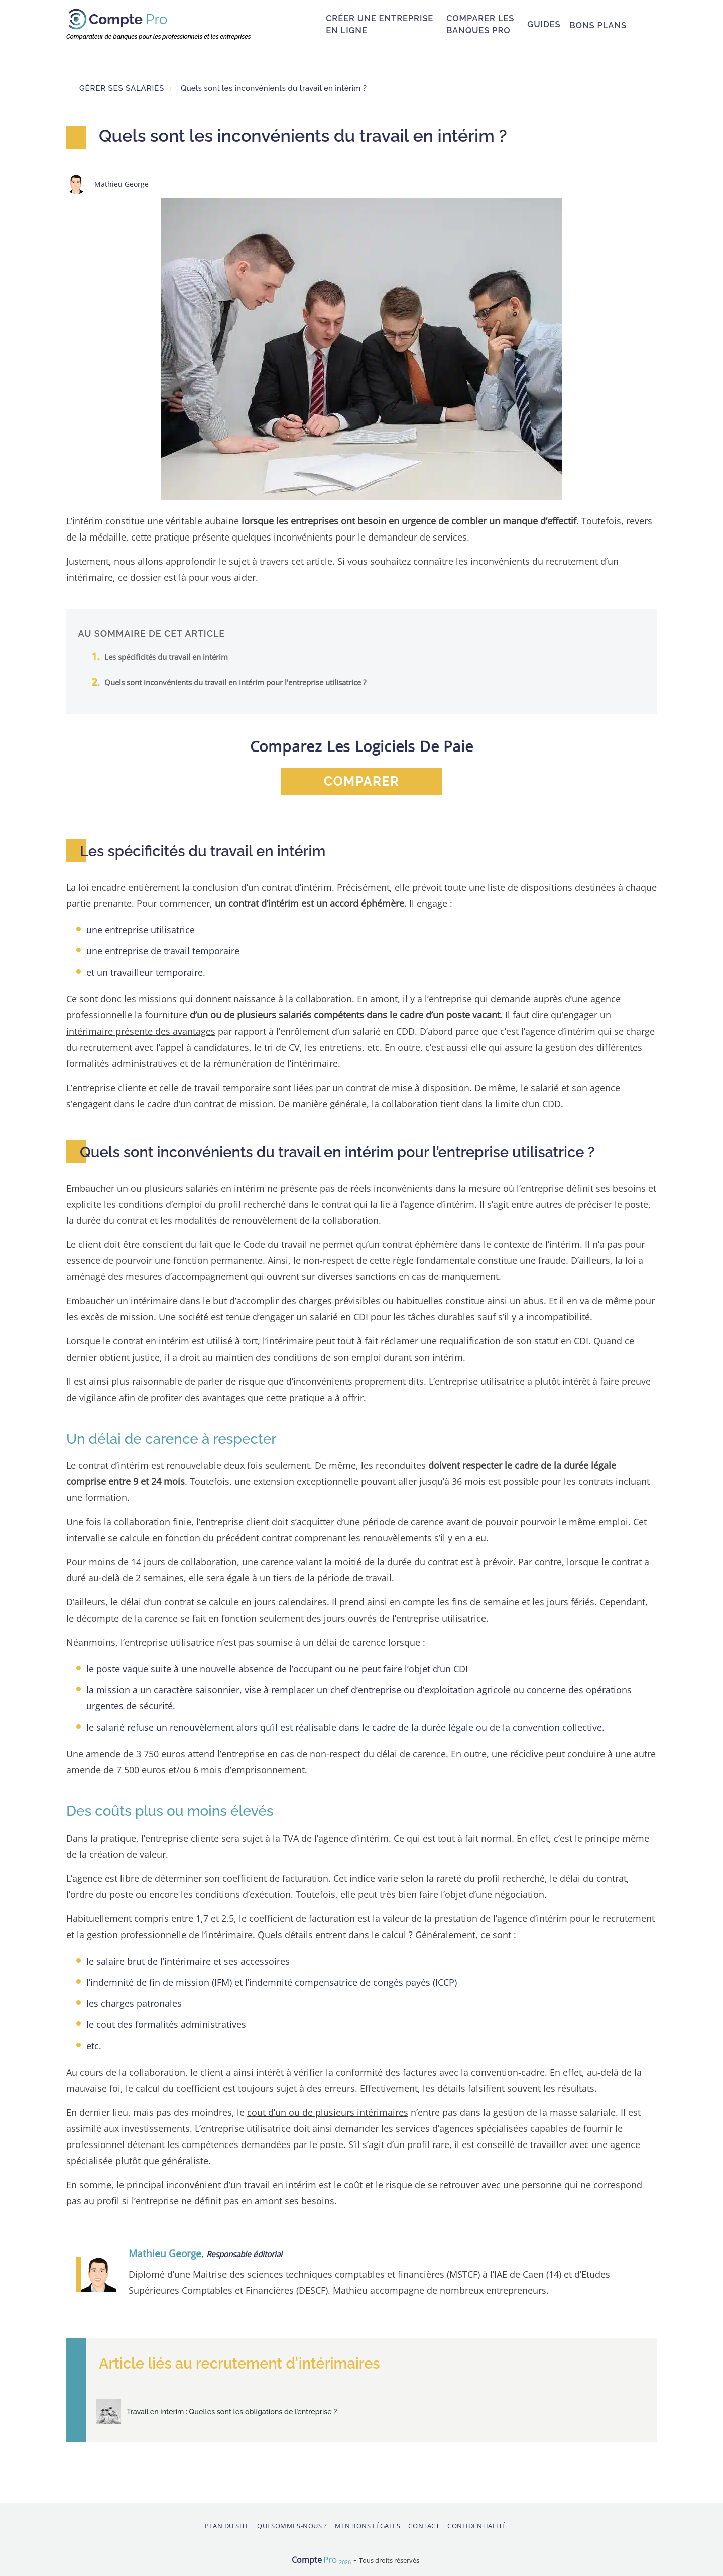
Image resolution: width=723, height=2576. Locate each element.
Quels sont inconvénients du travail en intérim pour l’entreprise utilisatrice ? (235, 682)
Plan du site (227, 2525)
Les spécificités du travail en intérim (166, 657)
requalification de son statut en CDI (513, 1340)
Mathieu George (165, 2253)
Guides (543, 24)
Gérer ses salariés (121, 88)
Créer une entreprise (379, 24)
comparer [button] (361, 781)
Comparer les (480, 24)
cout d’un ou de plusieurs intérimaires (327, 2111)
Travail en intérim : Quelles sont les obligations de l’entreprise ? (231, 2411)
